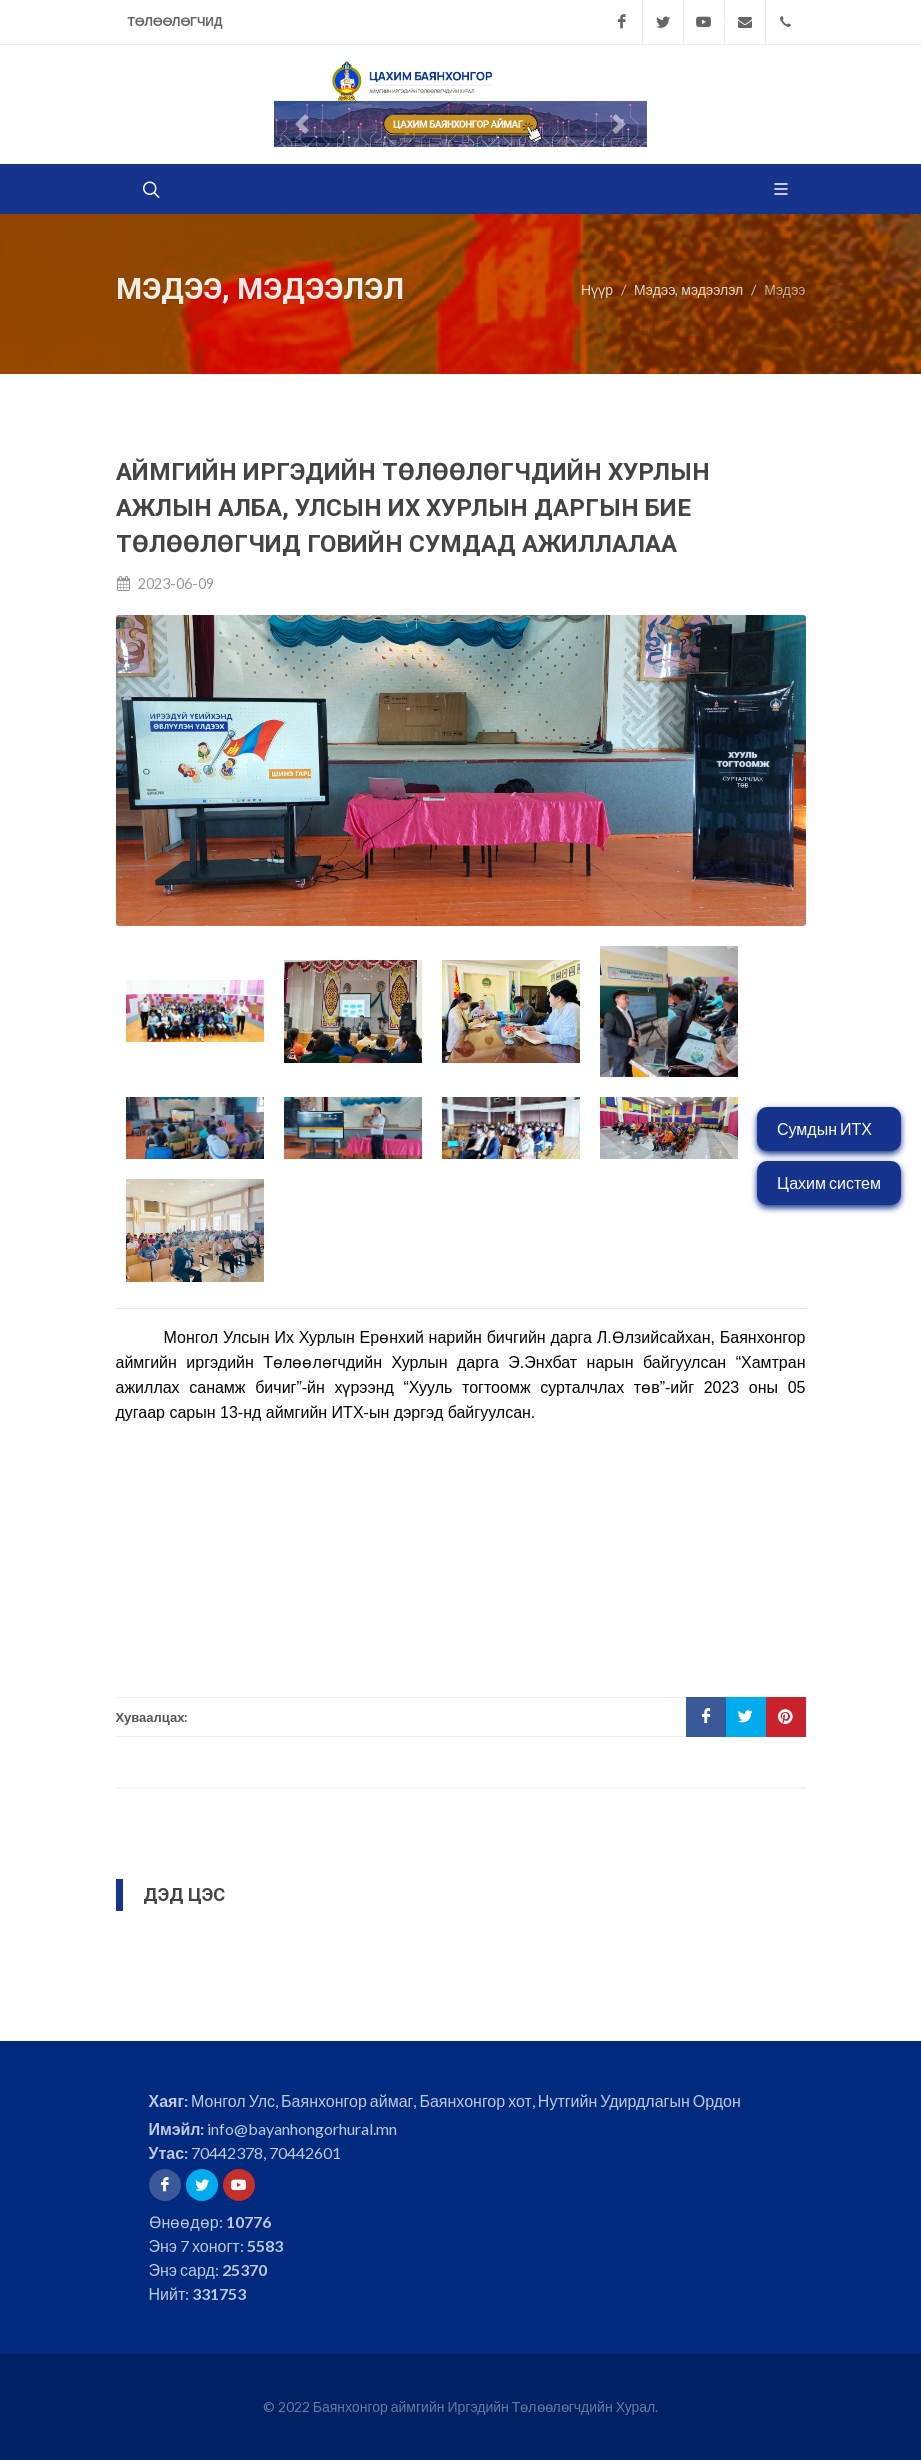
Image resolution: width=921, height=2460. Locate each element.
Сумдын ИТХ (824, 1128)
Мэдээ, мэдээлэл (688, 289)
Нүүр (597, 289)
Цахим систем (829, 1182)
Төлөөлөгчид (175, 21)
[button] (302, 124)
